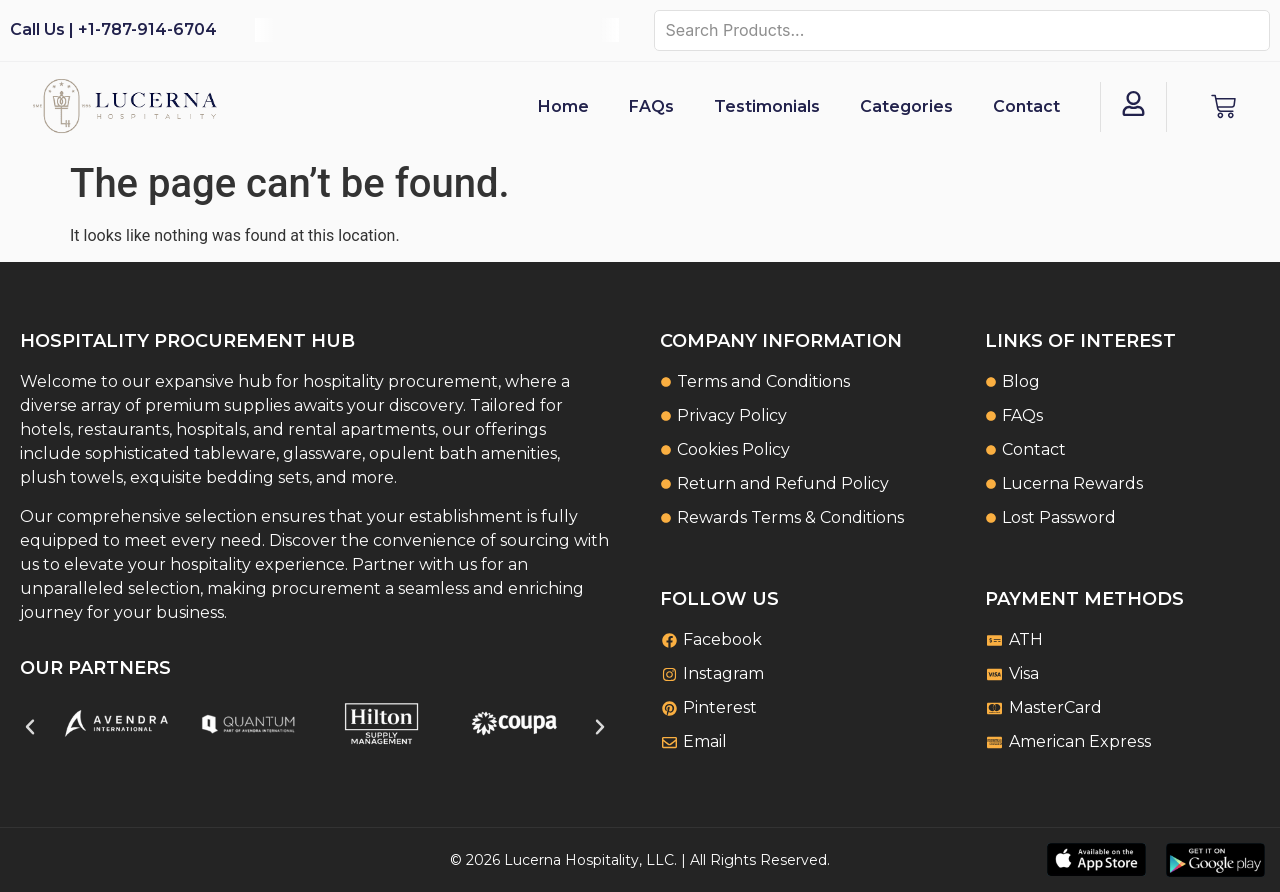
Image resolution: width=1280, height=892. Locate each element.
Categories (906, 106)
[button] (30, 727)
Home (563, 106)
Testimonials (767, 106)
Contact (1026, 106)
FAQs (651, 106)
